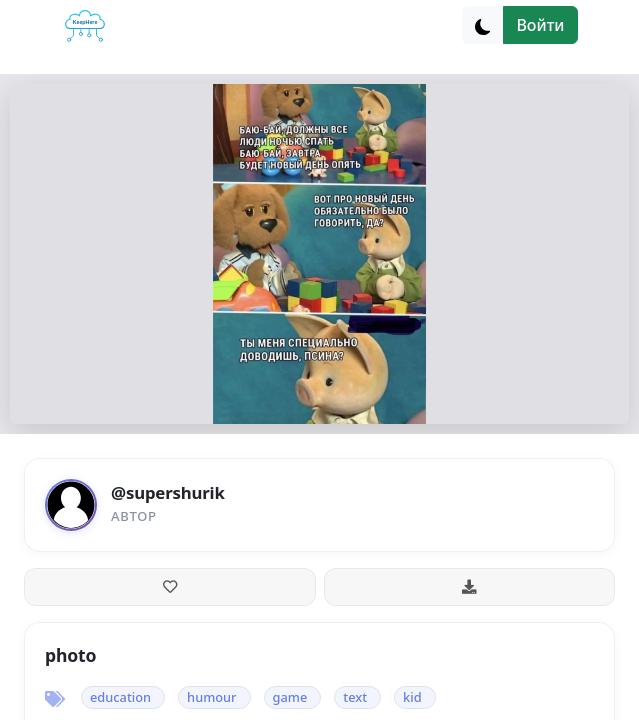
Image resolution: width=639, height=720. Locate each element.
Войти (540, 25)
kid (412, 697)
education (120, 697)
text (355, 697)
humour (211, 697)
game (290, 697)
